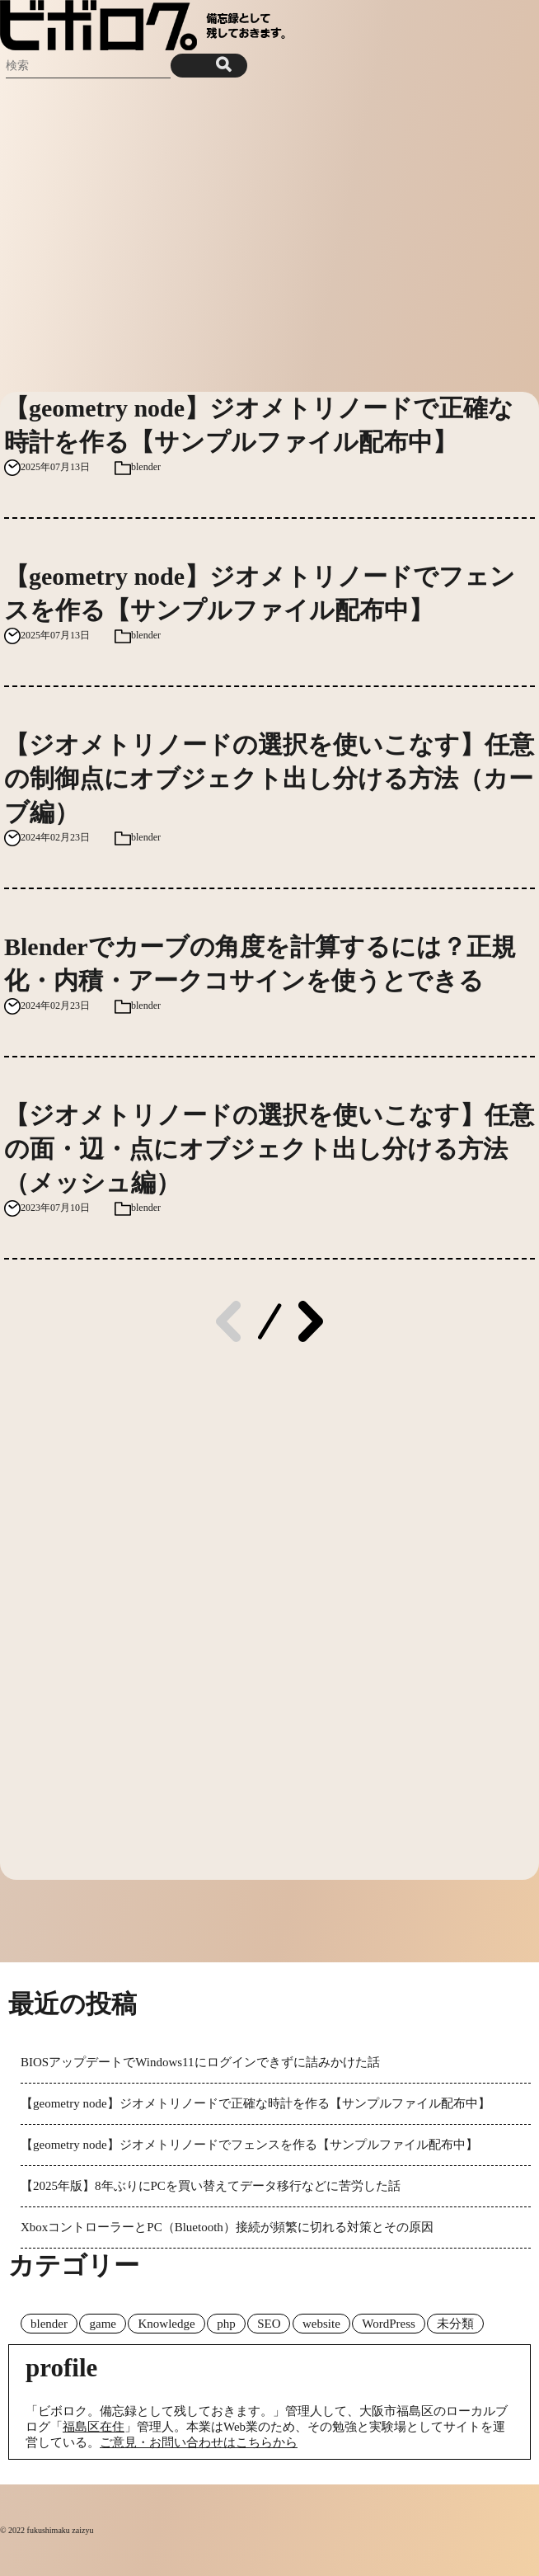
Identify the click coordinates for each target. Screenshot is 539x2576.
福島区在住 (93, 2426)
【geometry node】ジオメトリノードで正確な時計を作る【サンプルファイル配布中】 (255, 2103)
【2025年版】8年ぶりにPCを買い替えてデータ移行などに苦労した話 (211, 2185)
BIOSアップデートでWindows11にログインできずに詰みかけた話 (200, 2062)
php (226, 2323)
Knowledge (166, 2323)
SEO (268, 2323)
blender (146, 467)
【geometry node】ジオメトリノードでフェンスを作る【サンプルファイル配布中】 (249, 2144)
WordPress (388, 2323)
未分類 (455, 2323)
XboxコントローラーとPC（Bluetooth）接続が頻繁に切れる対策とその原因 (227, 2227)
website (321, 2323)
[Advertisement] (269, 235)
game (102, 2323)
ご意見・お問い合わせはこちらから (199, 2442)
